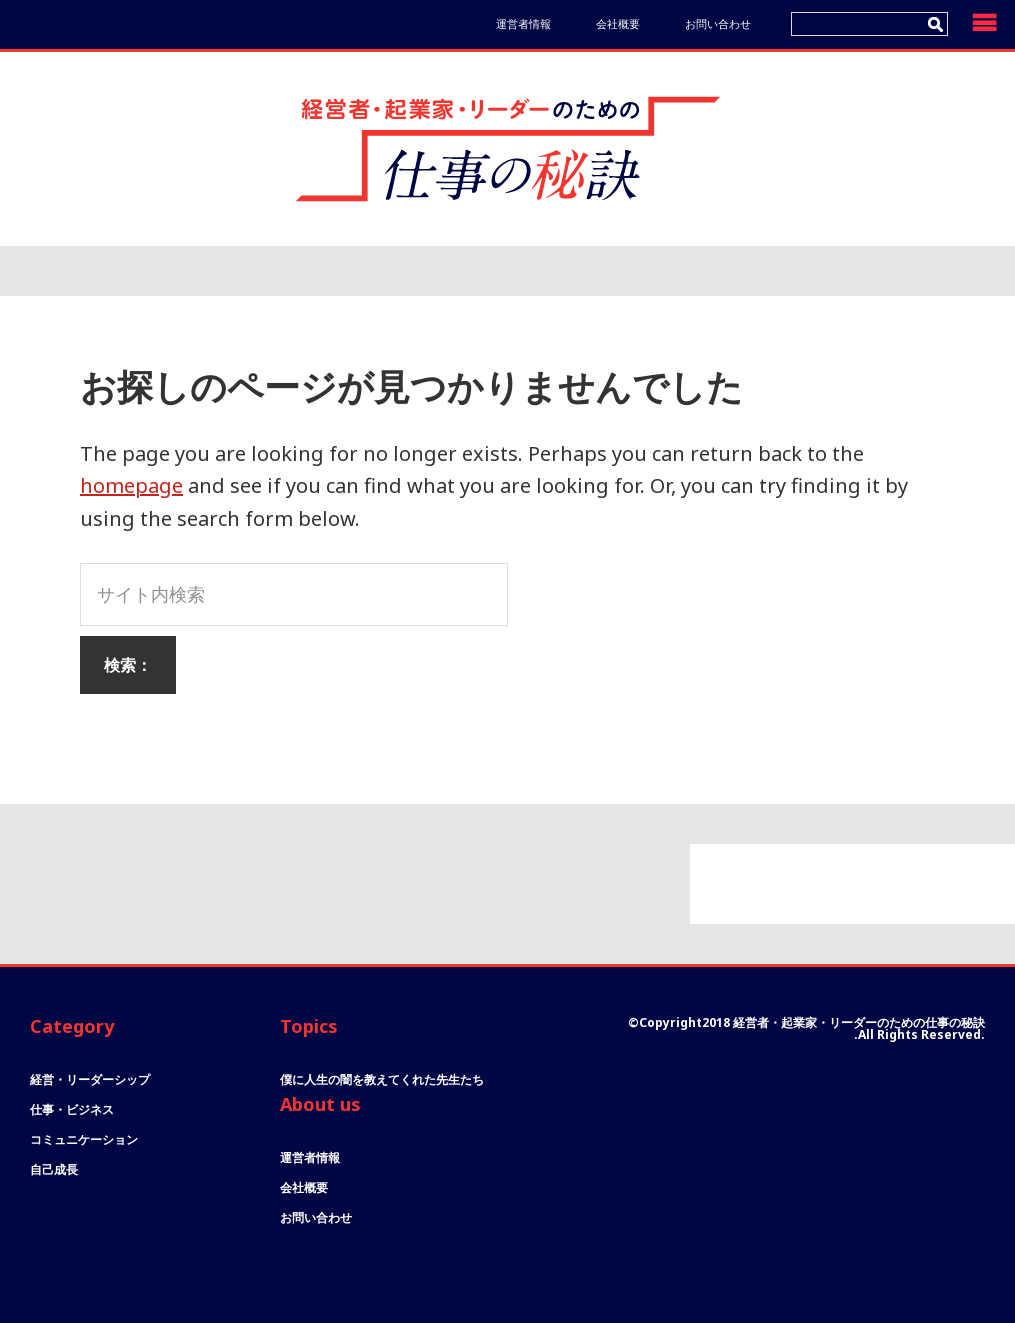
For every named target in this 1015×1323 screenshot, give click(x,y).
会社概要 (618, 23)
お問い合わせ (718, 23)
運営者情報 (523, 23)
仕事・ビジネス (72, 1109)
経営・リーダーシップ (90, 1079)
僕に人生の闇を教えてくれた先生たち (382, 1079)
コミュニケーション (84, 1139)
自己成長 (54, 1169)
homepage (131, 485)
